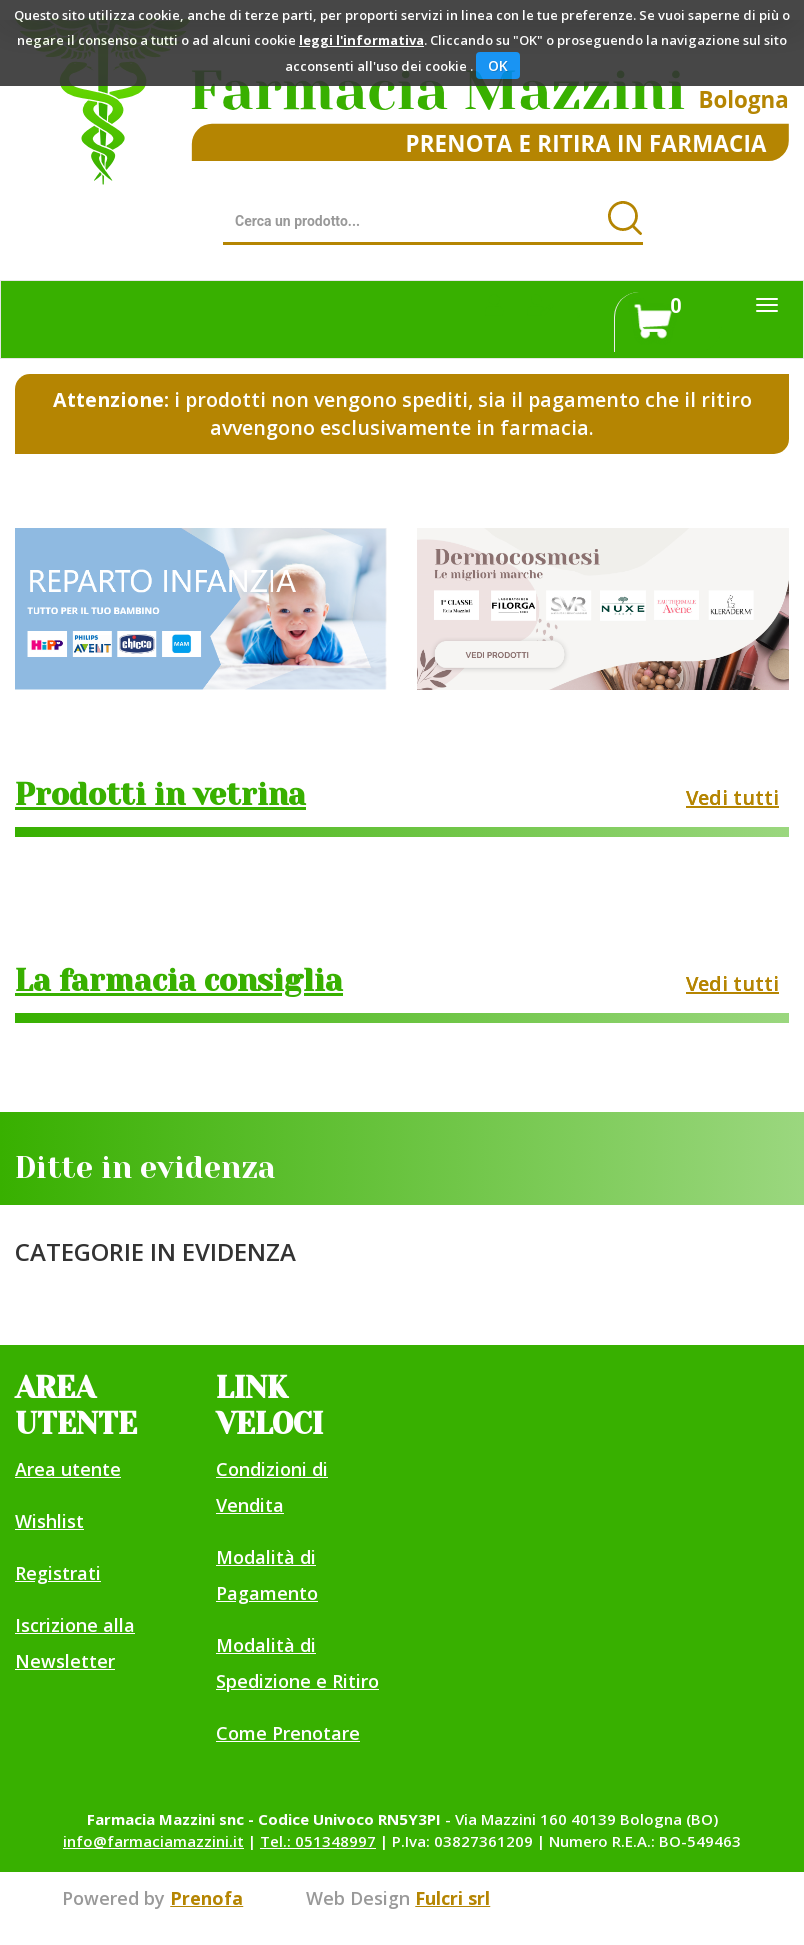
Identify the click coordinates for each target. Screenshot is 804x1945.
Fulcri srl (452, 1898)
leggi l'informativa (361, 40)
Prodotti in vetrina (160, 795)
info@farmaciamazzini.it (153, 1841)
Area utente (68, 1469)
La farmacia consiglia (179, 981)
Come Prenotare (288, 1733)
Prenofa (206, 1898)
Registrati (58, 1573)
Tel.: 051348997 (318, 1841)
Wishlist (49, 1521)
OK (498, 65)
